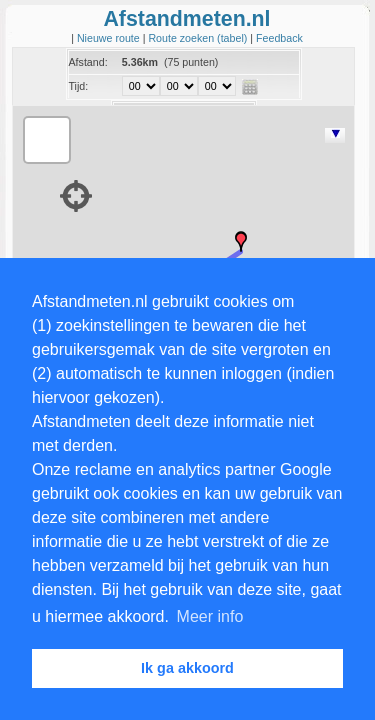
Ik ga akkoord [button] (187, 668)
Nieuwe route (110, 38)
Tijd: (79, 86)
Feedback (279, 38)
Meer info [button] (210, 616)
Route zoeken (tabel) (199, 38)
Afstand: (88, 62)
